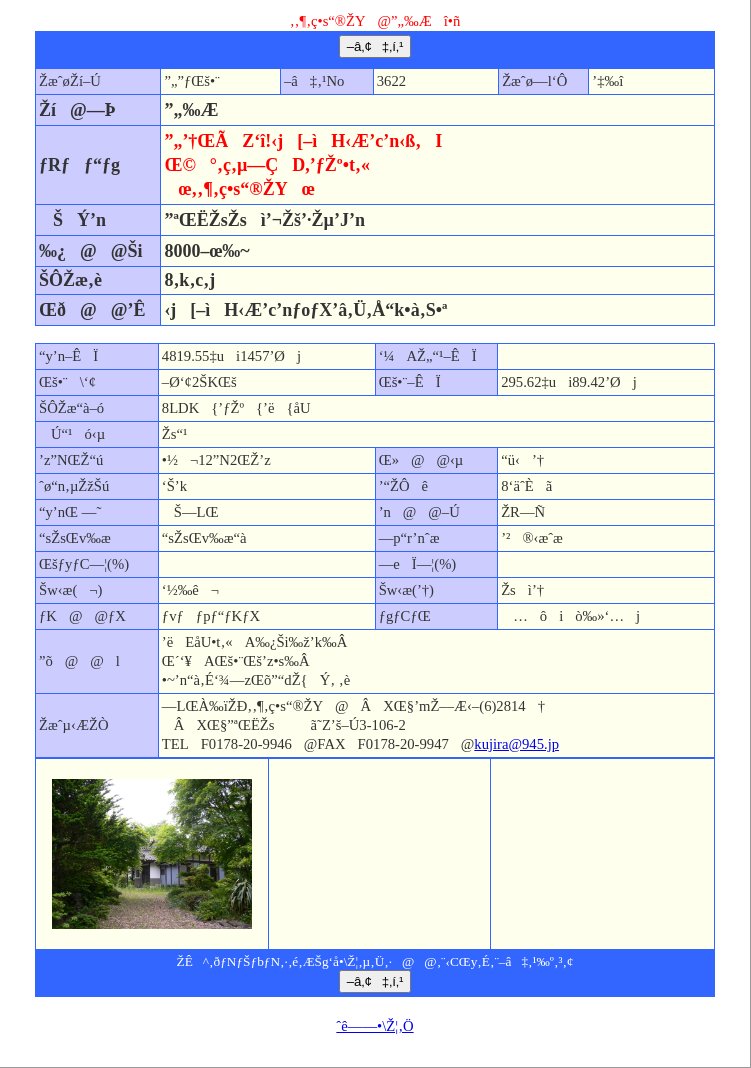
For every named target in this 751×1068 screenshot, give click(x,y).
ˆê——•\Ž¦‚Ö (374, 1026)
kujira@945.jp (516, 744)
